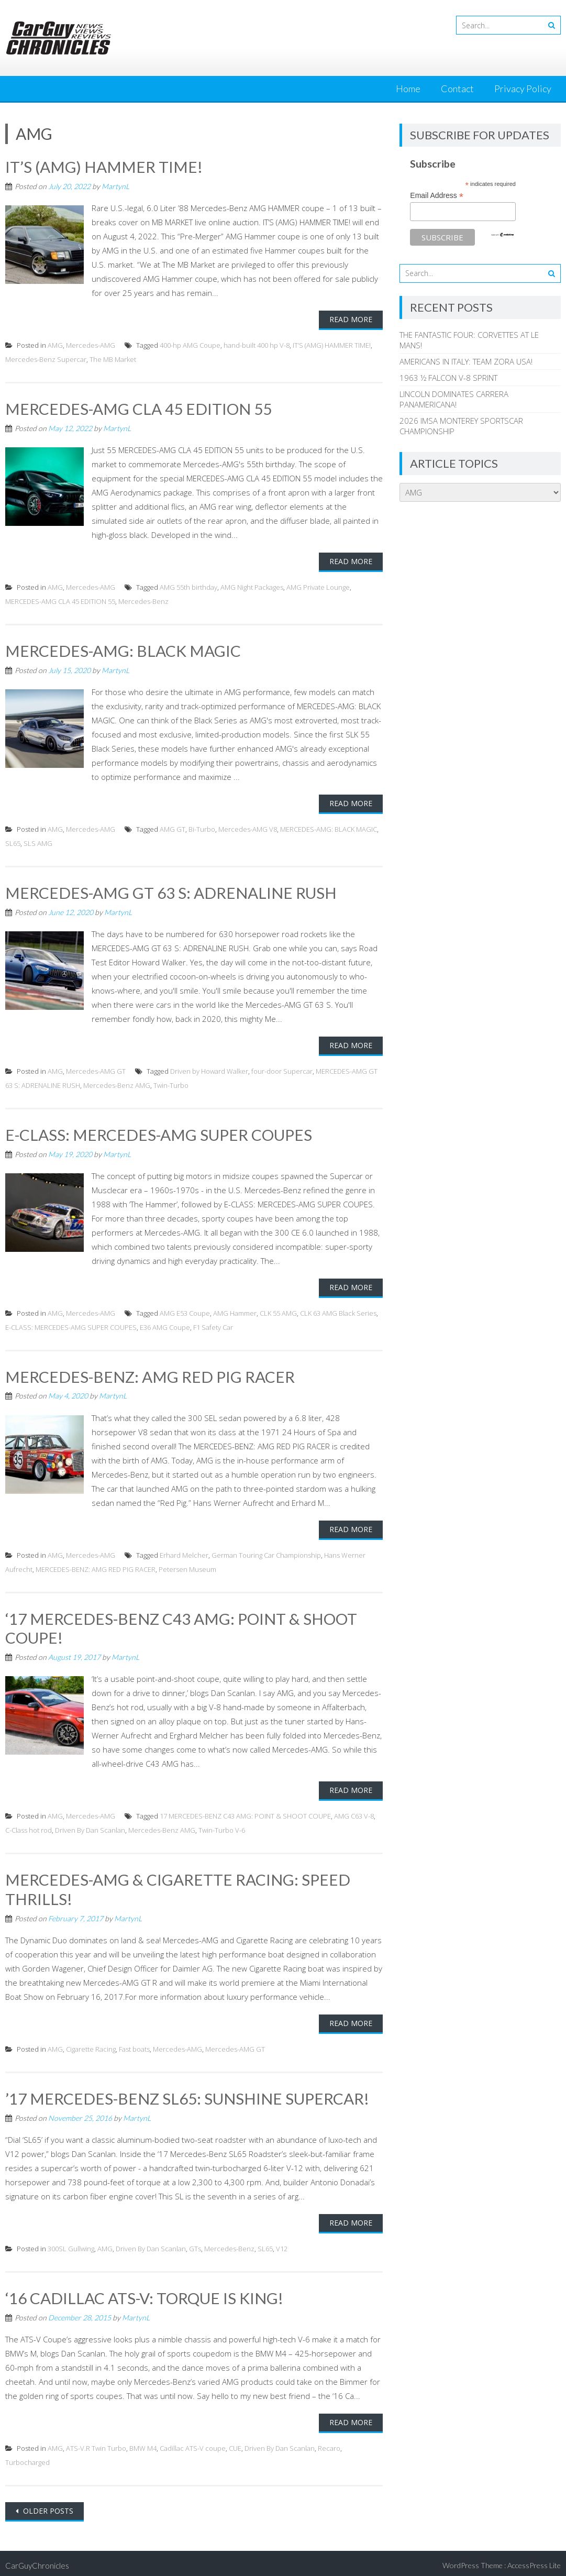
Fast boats (134, 2045)
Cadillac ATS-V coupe (193, 2443)
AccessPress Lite (534, 2560)
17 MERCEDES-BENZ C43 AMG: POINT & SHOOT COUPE (245, 1813)
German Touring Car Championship (266, 1552)
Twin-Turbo (170, 1083)
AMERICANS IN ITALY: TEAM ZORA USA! (465, 361)
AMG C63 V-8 (354, 1813)
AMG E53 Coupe (185, 1311)
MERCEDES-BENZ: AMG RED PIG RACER (150, 1374)
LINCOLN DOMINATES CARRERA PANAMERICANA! (453, 399)
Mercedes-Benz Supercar (45, 359)
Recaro (329, 2443)
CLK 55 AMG (278, 1311)
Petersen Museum (187, 1566)
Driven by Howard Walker (209, 1069)
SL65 (12, 842)
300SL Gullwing (71, 2244)
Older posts (47, 2506)
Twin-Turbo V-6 (221, 1827)
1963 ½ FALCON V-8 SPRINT (448, 377)
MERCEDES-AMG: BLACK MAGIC (123, 649)
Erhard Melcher (184, 1552)
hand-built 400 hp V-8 (257, 344)
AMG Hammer (235, 1311)
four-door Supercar (282, 1069)
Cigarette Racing (91, 2045)
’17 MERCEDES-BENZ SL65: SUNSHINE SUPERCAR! (187, 2094)
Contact (457, 88)
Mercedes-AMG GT (96, 1069)
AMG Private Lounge (318, 586)
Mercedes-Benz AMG (116, 1083)
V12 (281, 2244)
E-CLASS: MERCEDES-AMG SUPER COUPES (159, 1133)
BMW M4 (143, 2443)
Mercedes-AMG (90, 344)
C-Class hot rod (28, 1827)
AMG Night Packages (251, 586)
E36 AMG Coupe (165, 1325)
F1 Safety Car (213, 1325)
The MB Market (113, 359)
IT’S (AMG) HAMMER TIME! (104, 166)
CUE (235, 2443)
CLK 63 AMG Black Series (338, 1311)
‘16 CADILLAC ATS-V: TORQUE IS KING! (144, 2293)
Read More (350, 319)
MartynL (115, 185)
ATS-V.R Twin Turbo (96, 2443)
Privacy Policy (522, 88)
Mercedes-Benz (143, 600)
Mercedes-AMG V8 (247, 828)
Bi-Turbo (201, 828)
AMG (55, 344)
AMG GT (172, 828)
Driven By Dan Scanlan (90, 1827)
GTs (195, 2244)
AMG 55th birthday (188, 586)
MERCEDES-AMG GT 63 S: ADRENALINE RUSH (171, 891)
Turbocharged (27, 2457)
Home (408, 88)
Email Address (436, 196)
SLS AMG (38, 842)
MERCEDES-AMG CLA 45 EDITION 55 (138, 408)
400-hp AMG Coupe (190, 344)
